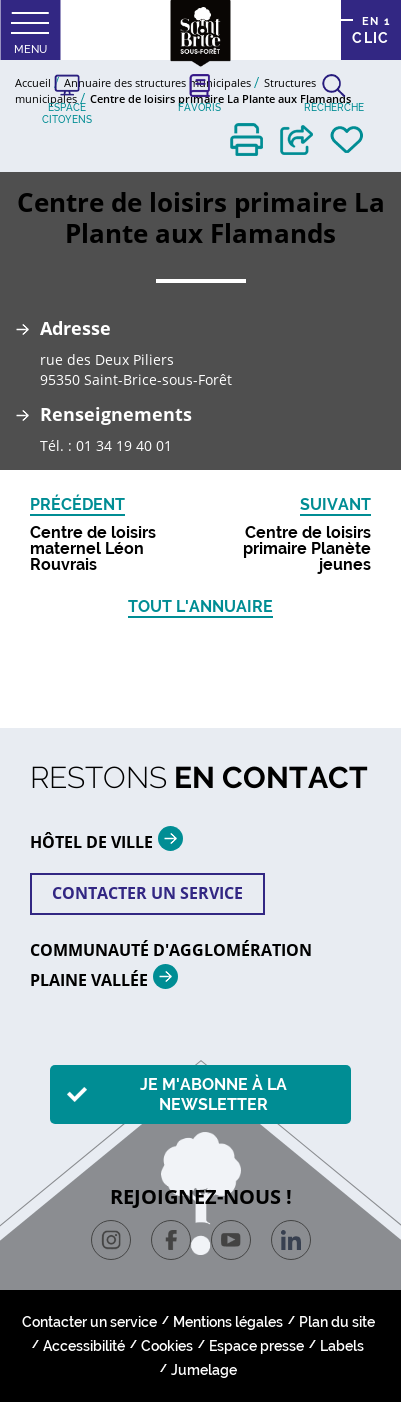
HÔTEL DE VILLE (114, 838)
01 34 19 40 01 (124, 445)
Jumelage (204, 1370)
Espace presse (256, 1346)
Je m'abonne (213, 1094)
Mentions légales (228, 1322)
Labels (342, 1346)
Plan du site (337, 1322)
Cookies (167, 1346)
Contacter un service (147, 893)
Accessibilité (84, 1346)
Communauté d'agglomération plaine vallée (171, 965)
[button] (246, 139)
